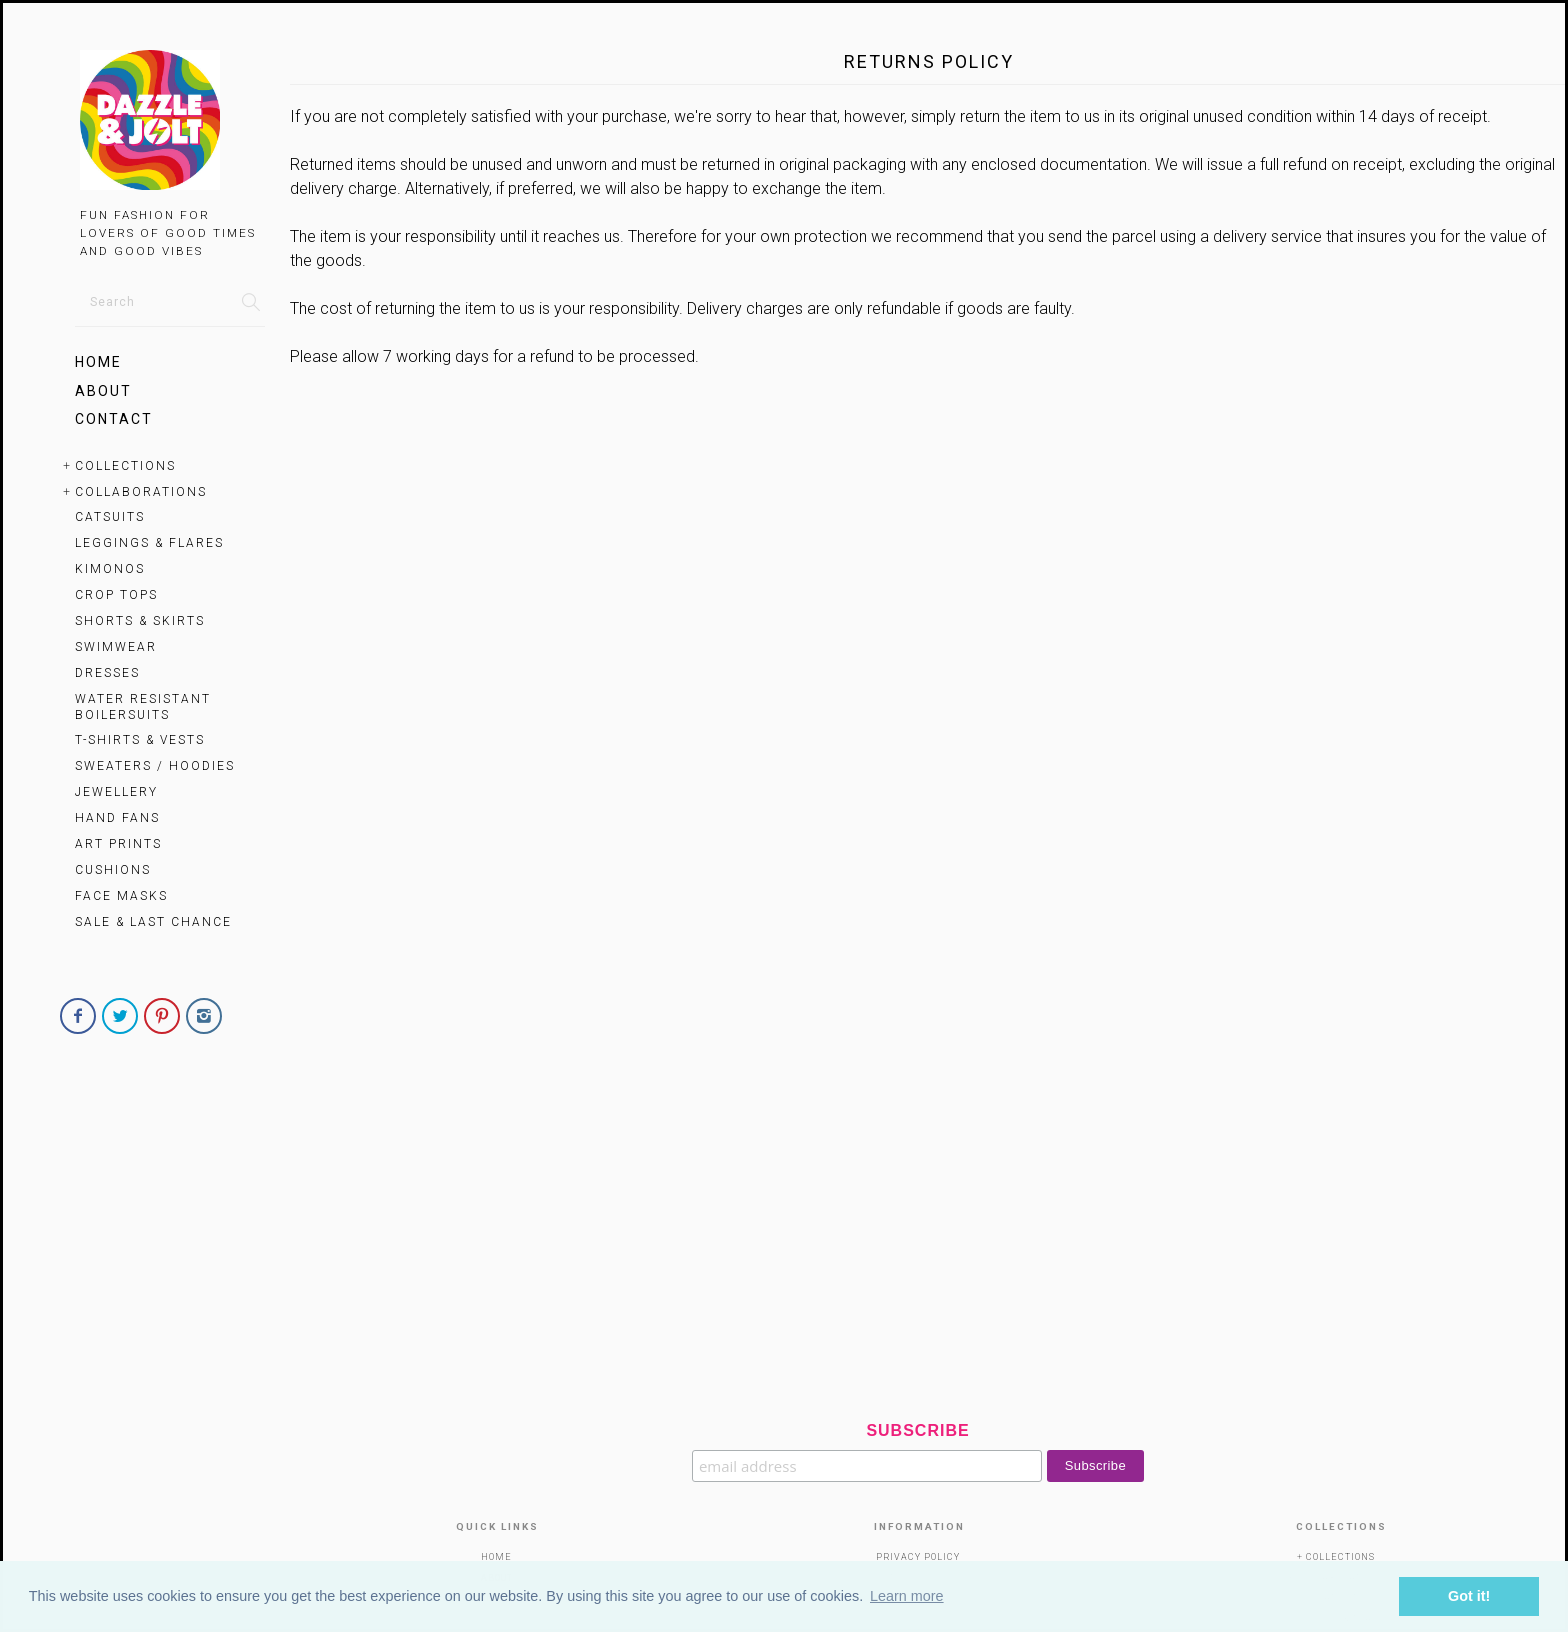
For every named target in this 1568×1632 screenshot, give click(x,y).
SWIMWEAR (116, 647)
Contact (114, 419)
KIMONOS (110, 569)
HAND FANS (117, 818)
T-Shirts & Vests (140, 740)
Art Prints (118, 844)
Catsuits (110, 517)
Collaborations (141, 492)
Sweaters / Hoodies (155, 766)
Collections (125, 466)
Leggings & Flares (149, 543)
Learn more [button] (907, 1596)
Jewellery (116, 792)
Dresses (107, 673)
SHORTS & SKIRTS (140, 621)
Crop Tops (116, 595)
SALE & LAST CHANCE (153, 922)
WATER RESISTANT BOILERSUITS (143, 707)
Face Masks (121, 896)
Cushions (113, 870)
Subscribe (917, 1430)
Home (98, 362)
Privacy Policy (918, 1557)
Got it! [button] (1469, 1596)
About (103, 391)
